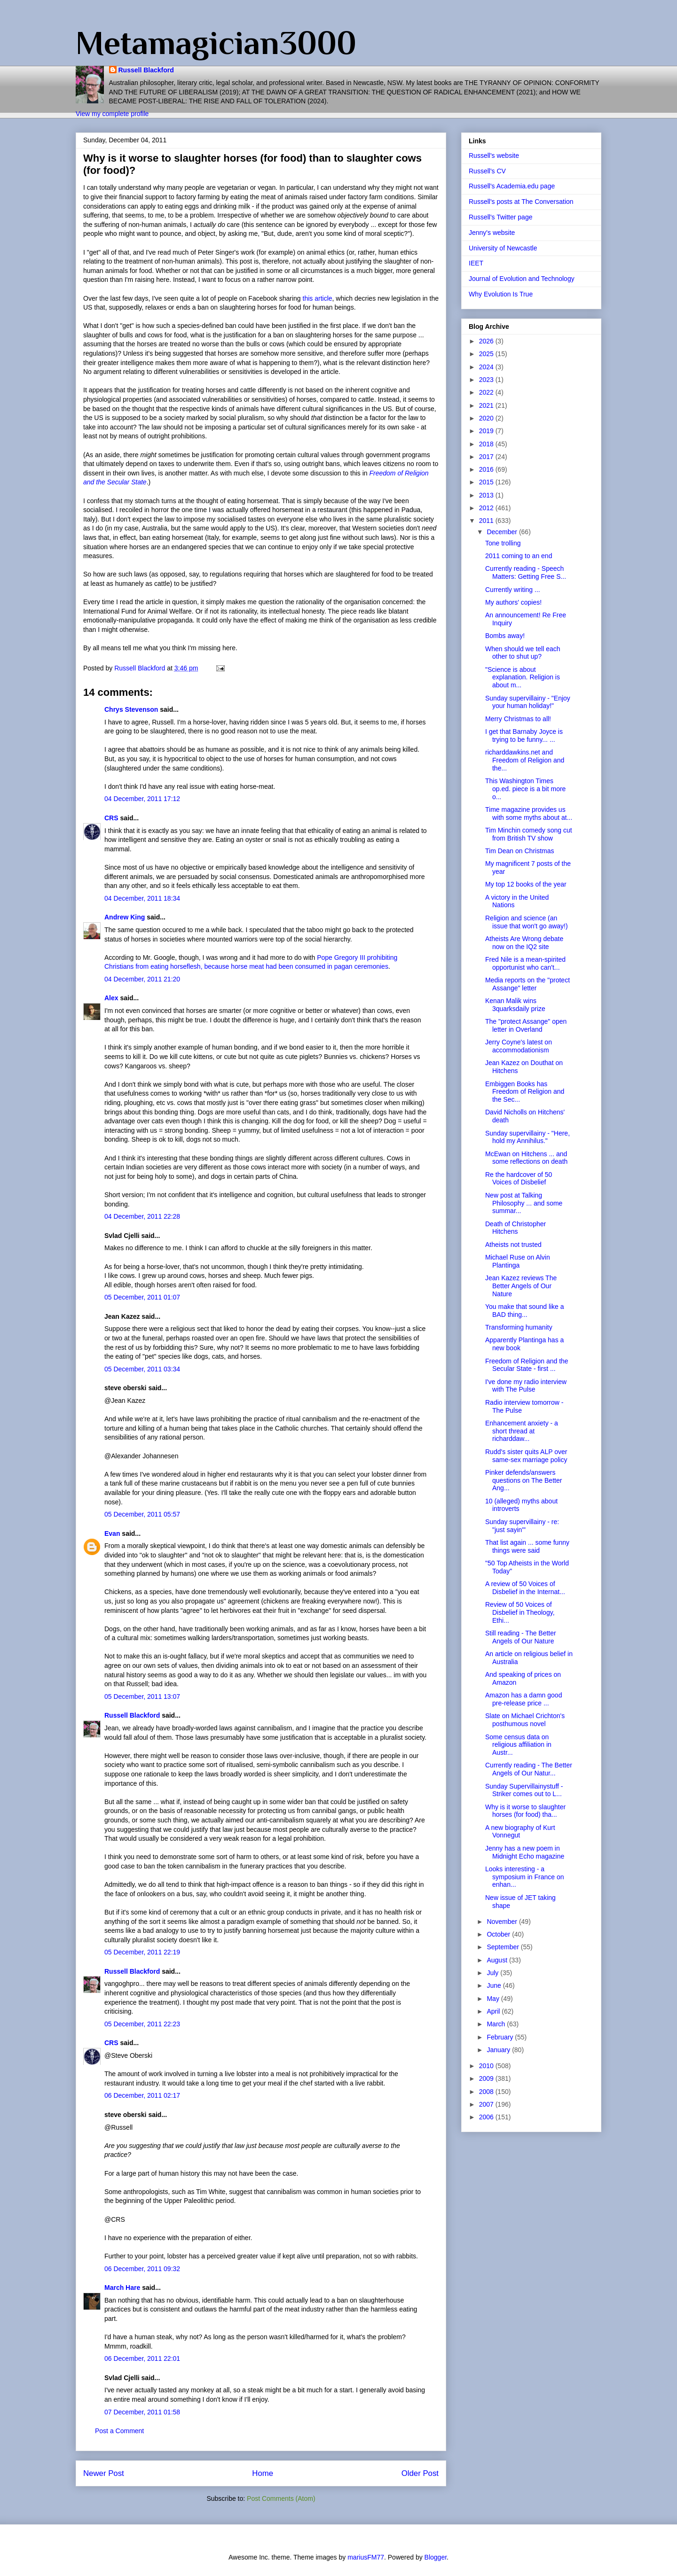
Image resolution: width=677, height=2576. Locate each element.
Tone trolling (503, 543)
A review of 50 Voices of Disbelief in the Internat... (525, 1587)
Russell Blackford (146, 70)
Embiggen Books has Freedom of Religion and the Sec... (524, 1092)
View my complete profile (112, 113)
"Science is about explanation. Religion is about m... (522, 677)
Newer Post (103, 2473)
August (498, 1960)
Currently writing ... (512, 589)
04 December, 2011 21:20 (142, 979)
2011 (487, 520)
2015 (487, 482)
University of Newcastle (503, 248)
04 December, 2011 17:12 (142, 798)
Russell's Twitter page (500, 217)
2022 (487, 392)
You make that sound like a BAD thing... (524, 1310)
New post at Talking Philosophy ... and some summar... (523, 1203)
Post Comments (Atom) (281, 2498)
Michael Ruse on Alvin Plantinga (517, 1261)
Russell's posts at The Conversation (521, 201)
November (503, 1921)
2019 (487, 431)
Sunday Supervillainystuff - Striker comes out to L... (524, 1790)
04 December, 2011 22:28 (142, 1216)
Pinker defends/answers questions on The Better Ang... (523, 1480)
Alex (111, 998)
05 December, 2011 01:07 (142, 1297)
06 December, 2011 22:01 (142, 2358)
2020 (487, 418)
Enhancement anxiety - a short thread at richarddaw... (521, 1431)
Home (262, 2473)
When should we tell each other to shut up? (522, 653)
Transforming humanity (518, 1327)
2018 (487, 444)
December (503, 532)
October (499, 1934)
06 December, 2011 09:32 (142, 2268)
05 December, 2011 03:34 (142, 1369)
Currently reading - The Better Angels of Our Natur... (528, 1769)
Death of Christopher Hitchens (515, 1228)
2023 (487, 379)
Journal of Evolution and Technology (522, 278)
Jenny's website (492, 232)
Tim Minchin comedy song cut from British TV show (528, 834)
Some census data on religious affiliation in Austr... (518, 1745)
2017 (487, 456)
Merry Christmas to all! (518, 719)
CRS (111, 818)
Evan (112, 1533)
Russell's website (494, 155)
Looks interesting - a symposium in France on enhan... (524, 1877)
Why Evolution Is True (501, 294)
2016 (487, 469)
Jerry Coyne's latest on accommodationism (518, 1046)
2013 (487, 495)
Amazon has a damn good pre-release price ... (523, 1699)
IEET (476, 263)
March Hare (122, 2287)
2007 (487, 2104)
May (494, 1998)
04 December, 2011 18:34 (142, 898)
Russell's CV (487, 171)
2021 (487, 405)
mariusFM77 (365, 2557)
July (493, 1973)
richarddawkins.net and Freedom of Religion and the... (524, 760)
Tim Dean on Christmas (519, 851)
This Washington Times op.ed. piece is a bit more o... (525, 789)
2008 (487, 2091)
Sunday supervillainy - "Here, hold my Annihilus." (527, 1137)
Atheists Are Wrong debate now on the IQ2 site (524, 942)
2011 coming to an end (518, 556)
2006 (487, 2117)
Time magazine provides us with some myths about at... (528, 813)
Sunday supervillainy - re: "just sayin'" (522, 1525)
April (494, 2011)
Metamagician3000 (216, 42)
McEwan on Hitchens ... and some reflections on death (526, 1158)
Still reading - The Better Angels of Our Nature (520, 1637)
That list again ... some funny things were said (527, 1546)
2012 (487, 508)
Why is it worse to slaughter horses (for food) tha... (525, 1811)
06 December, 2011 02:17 (142, 2095)
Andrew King (124, 917)
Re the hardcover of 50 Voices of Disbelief (518, 1178)
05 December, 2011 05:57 (142, 1514)
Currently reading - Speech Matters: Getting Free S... (525, 572)
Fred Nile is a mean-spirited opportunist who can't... (525, 963)
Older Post (420, 2473)
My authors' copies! (513, 602)
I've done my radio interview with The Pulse (526, 1385)
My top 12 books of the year (526, 884)
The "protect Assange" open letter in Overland (526, 1025)
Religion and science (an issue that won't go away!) (526, 922)
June (495, 1985)
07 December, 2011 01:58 (142, 2412)
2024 (487, 367)
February (501, 2037)
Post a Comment (119, 2431)
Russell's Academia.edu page (512, 186)
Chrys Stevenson (131, 709)
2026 (487, 341)
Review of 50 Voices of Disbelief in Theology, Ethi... (520, 1612)
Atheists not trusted (513, 1244)
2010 (487, 2066)
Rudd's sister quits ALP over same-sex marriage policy (526, 1455)
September (503, 1947)
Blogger (436, 2557)
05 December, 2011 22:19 (142, 1952)
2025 (487, 354)
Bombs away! (505, 635)
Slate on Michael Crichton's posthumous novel (525, 1720)
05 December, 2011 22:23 (142, 2024)
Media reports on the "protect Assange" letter (527, 984)
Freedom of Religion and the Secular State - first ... (526, 1365)
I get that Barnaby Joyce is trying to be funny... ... (524, 735)
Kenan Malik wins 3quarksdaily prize (515, 1004)
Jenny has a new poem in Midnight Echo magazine (524, 1852)
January (499, 2050)
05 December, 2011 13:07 (142, 1696)
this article (317, 298)
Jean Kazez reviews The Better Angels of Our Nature (521, 1286)
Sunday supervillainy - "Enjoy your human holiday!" (527, 702)
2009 (487, 2078)
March (497, 2024)
